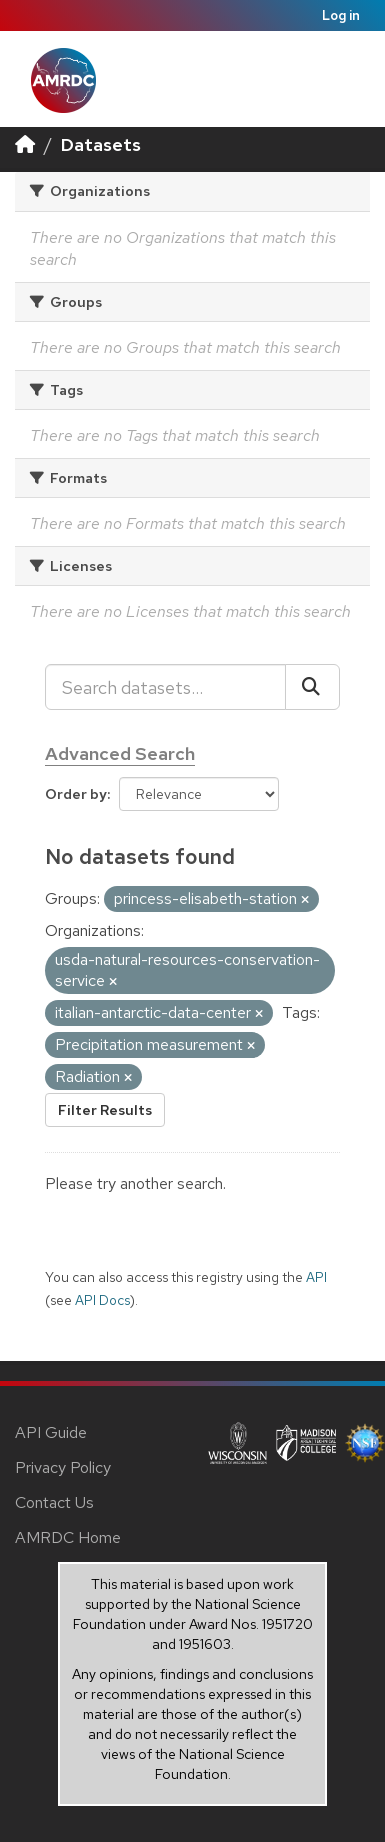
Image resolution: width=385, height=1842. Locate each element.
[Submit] (312, 687)
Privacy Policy (63, 1467)
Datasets (101, 144)
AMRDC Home (68, 1537)
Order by (76, 794)
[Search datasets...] (165, 687)
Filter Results (105, 1110)
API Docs (102, 1300)
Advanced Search (120, 753)
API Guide (51, 1432)
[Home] (25, 144)
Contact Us (54, 1502)
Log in (341, 15)
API (316, 1277)
